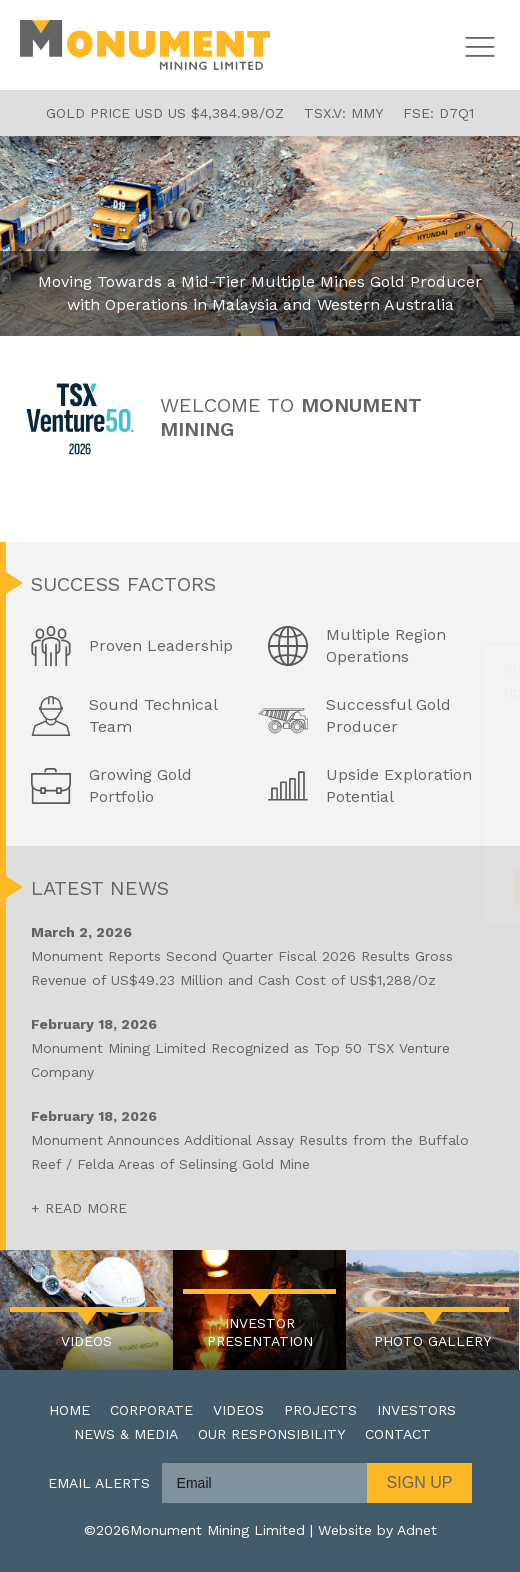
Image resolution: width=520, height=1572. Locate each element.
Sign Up (420, 1482)
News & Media (126, 1434)
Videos (238, 1410)
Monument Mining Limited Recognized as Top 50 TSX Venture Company (263, 1046)
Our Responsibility (271, 1434)
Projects (320, 1410)
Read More (86, 1208)
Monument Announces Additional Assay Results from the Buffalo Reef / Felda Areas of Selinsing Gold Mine (263, 1138)
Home (69, 1410)
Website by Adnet (377, 1530)
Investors (416, 1410)
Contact (398, 1434)
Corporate (151, 1410)
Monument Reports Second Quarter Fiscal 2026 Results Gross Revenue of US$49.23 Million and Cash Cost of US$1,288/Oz (263, 954)
